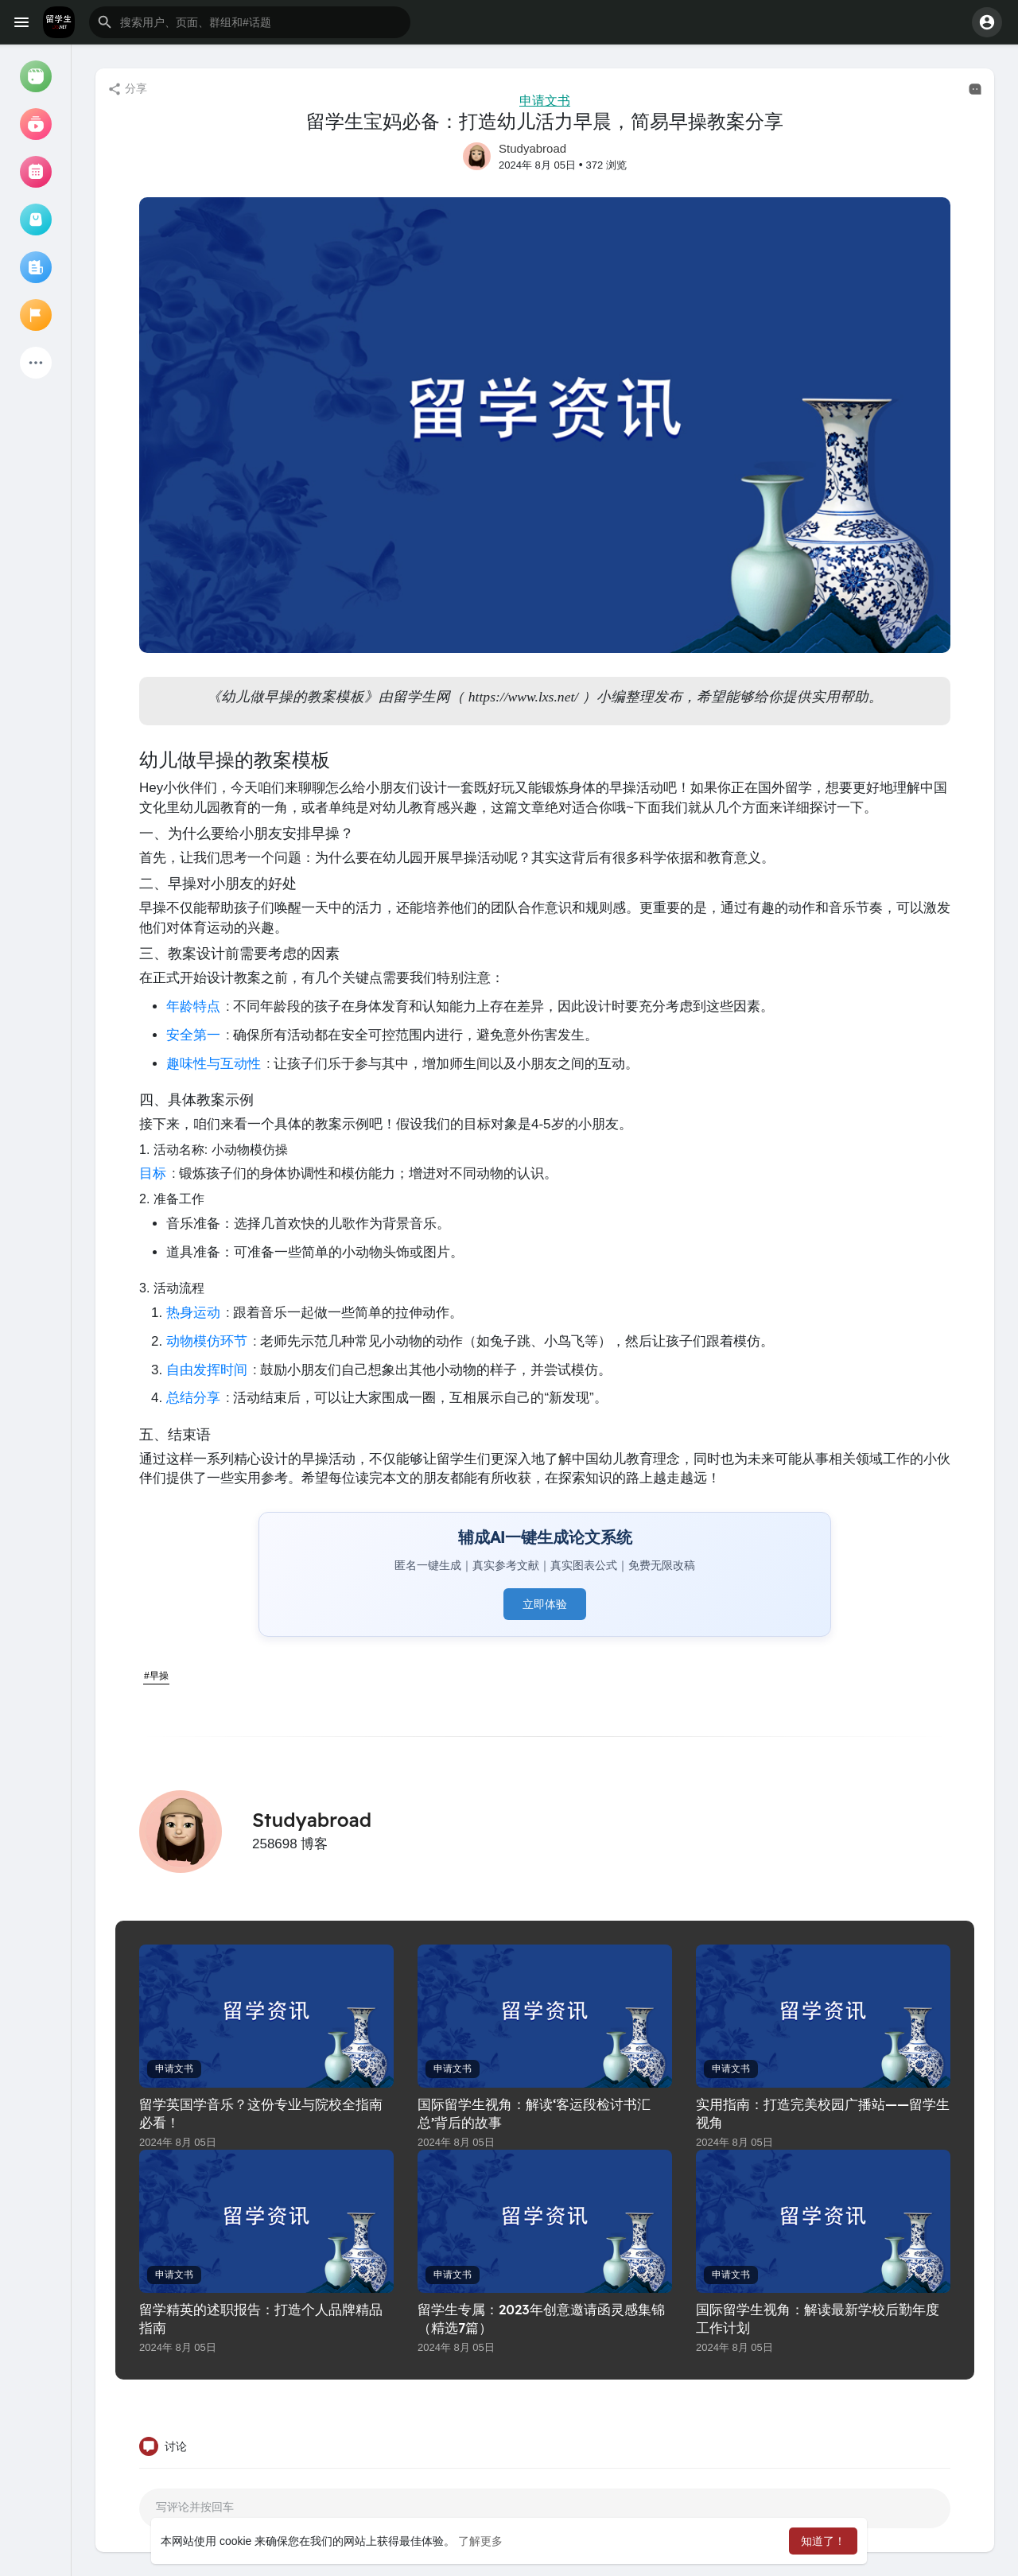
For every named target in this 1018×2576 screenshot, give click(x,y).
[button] (249, 22)
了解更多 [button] (480, 2541)
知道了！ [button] (823, 2541)
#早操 (156, 1675)
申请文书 (544, 100)
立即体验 (545, 1604)
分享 (127, 89)
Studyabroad (532, 148)
